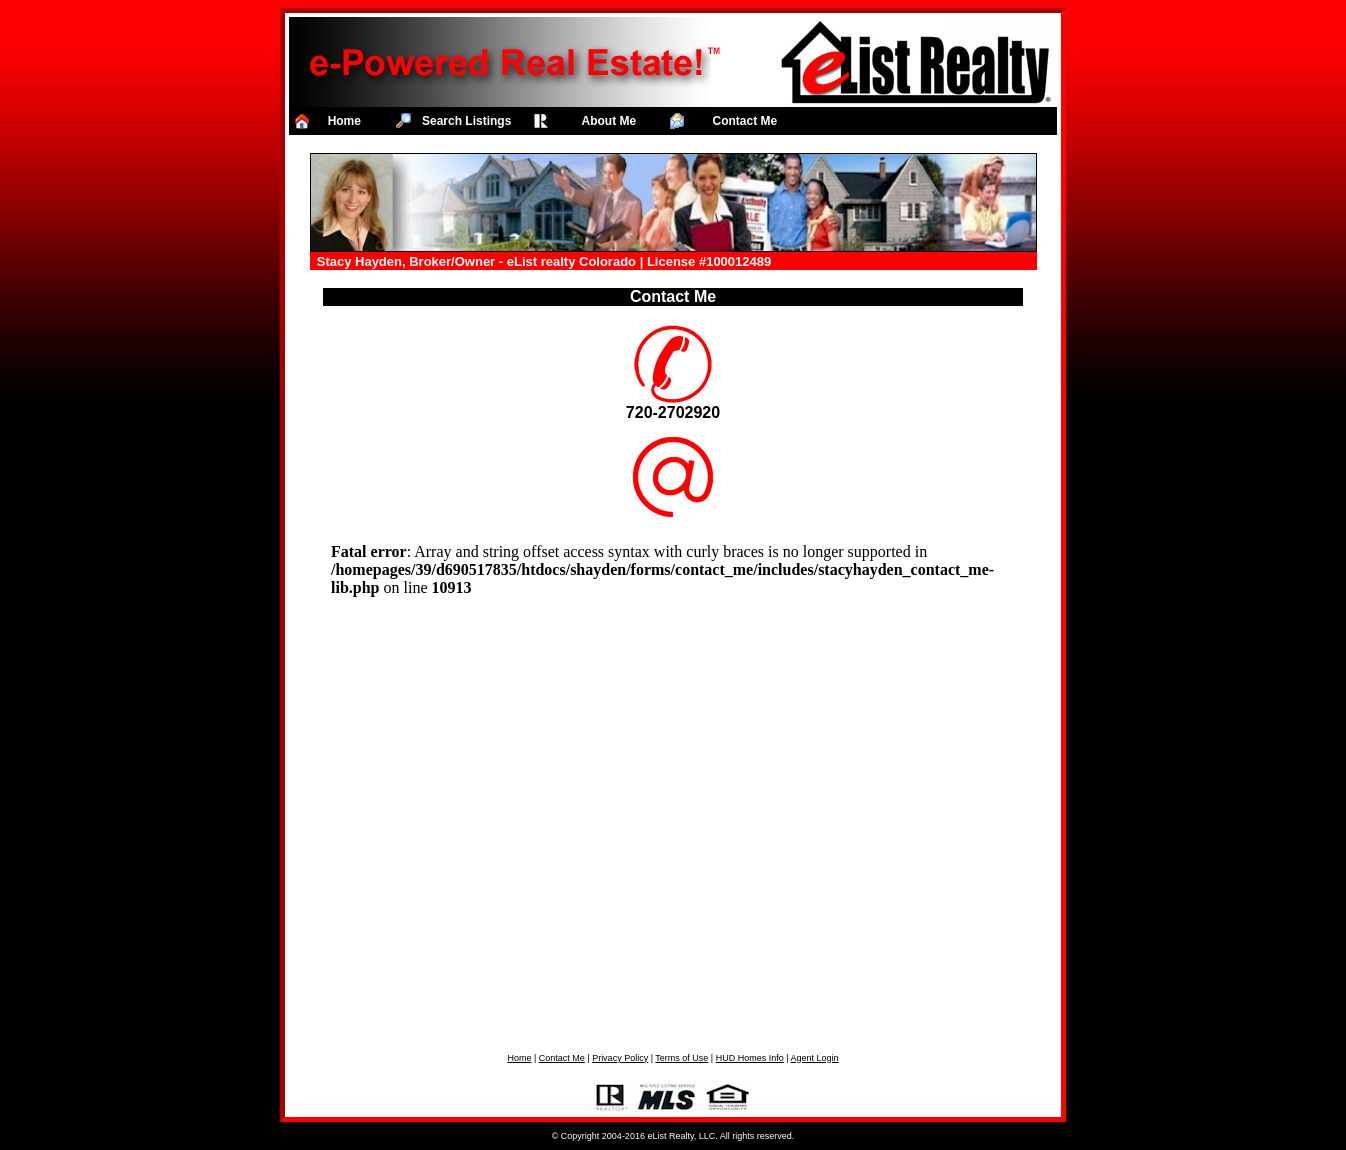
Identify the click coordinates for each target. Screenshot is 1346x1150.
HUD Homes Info (750, 1058)
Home (519, 1058)
